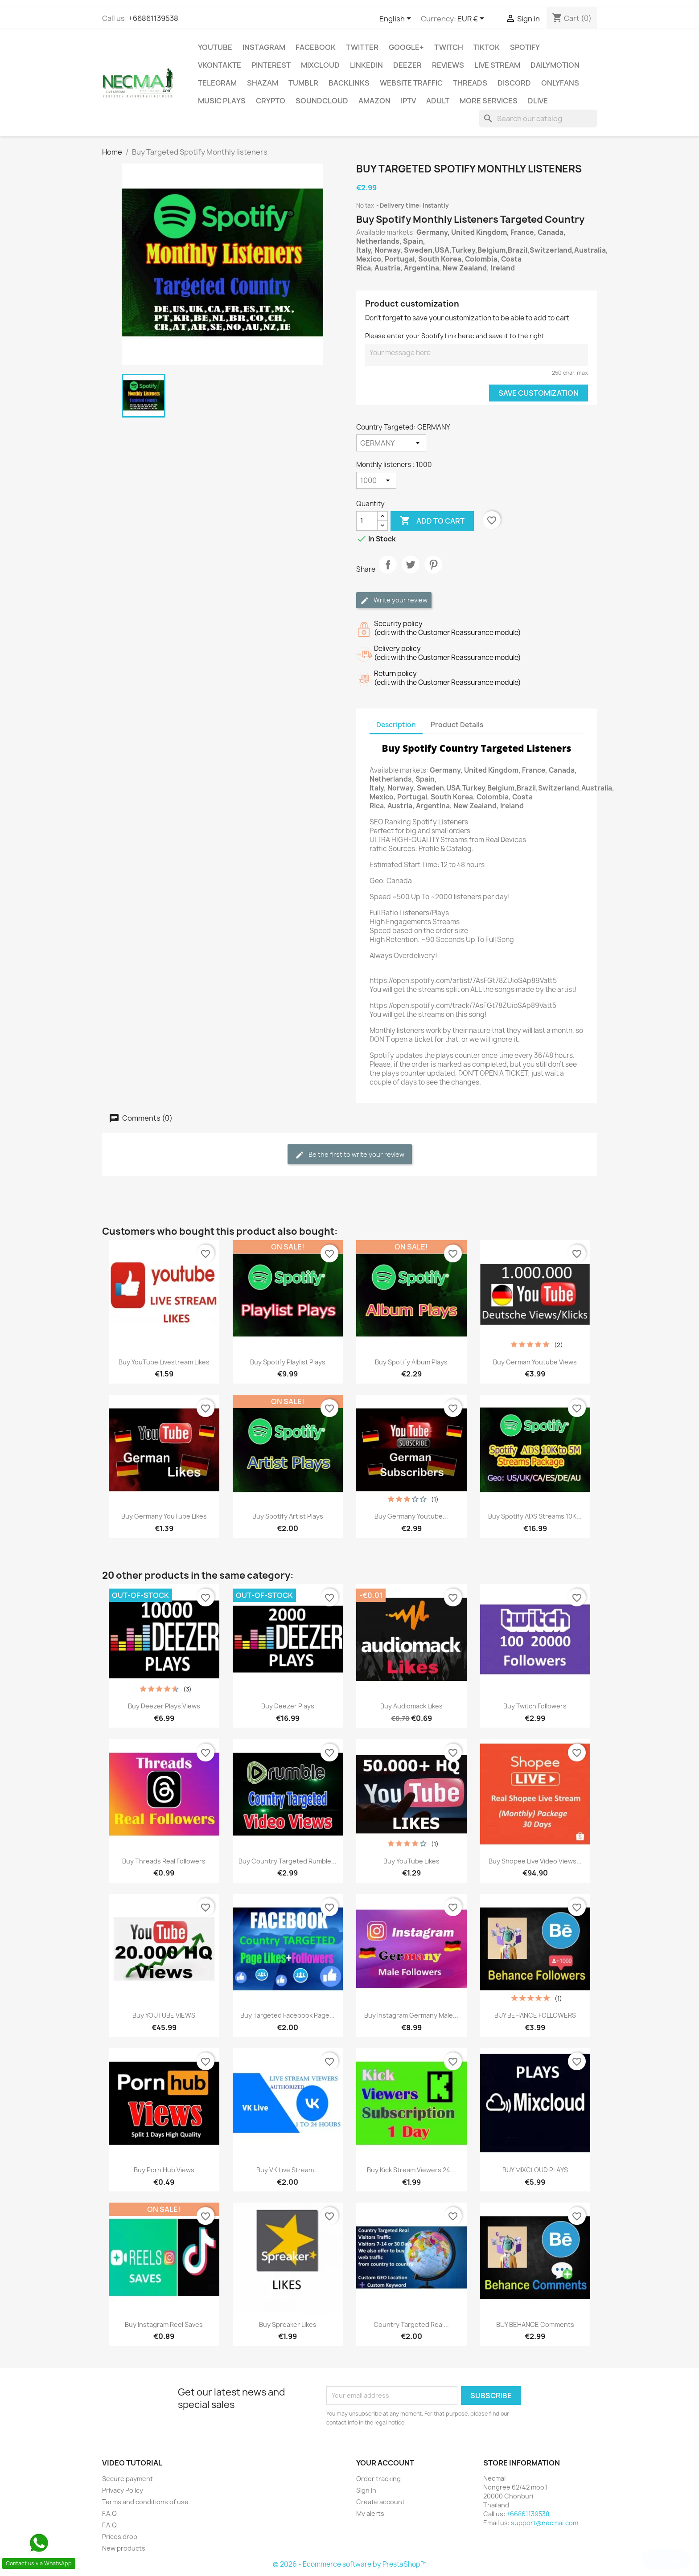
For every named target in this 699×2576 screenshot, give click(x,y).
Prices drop (119, 2536)
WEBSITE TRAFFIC (411, 83)
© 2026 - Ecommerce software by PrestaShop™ (350, 2564)
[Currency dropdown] (472, 19)
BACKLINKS (349, 83)
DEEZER (407, 65)
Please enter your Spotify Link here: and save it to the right (454, 336)
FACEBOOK (316, 47)
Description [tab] (396, 724)
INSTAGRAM (264, 47)
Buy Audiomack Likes (411, 1706)
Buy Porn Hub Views (164, 2170)
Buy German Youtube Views (535, 1362)
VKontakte (219, 65)
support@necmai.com (544, 2523)
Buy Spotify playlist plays (287, 1362)
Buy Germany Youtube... (411, 1516)
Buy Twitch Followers (535, 1706)
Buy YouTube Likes (411, 1861)
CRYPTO (270, 101)
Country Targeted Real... (411, 2324)
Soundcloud (322, 101)
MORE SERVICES (489, 101)
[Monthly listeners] (376, 480)
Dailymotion (555, 65)
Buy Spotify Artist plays (287, 1516)
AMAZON (374, 101)
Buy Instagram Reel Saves (164, 2324)
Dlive (538, 101)
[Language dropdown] (396, 19)
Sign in (366, 2490)
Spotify (525, 47)
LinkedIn (366, 65)
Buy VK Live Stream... (287, 2170)
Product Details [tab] (457, 724)
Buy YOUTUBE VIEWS (163, 2015)
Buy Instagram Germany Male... (411, 2015)
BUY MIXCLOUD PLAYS (535, 2170)
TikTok (486, 47)
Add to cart (432, 521)
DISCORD (514, 83)
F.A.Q (109, 2513)
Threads (470, 83)
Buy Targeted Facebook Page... (287, 2015)
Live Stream (497, 65)
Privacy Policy (122, 2490)
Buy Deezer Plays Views (164, 1706)
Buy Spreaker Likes (288, 2324)
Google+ (406, 47)
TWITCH (448, 47)
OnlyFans (560, 83)
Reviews (448, 65)
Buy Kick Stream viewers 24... (411, 2170)
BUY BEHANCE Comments (535, 2324)
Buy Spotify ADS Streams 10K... (535, 1516)
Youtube (215, 47)
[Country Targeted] (391, 442)
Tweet (410, 572)
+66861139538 (153, 18)
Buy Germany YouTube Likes (164, 1516)
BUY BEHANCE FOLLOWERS (535, 2015)
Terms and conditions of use (145, 2502)
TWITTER (362, 47)
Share (388, 572)
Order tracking (378, 2478)
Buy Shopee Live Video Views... (535, 1861)
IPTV (408, 101)
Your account (385, 2463)
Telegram (217, 83)
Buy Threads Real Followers (164, 1861)
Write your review (394, 600)
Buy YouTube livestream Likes (164, 1362)
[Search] (538, 118)
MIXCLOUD (320, 65)
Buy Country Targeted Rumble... (287, 1861)
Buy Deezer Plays (287, 1706)
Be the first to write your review (349, 1154)
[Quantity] (367, 521)
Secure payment (127, 2478)
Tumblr (303, 83)
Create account (380, 2502)
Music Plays (222, 101)
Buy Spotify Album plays (411, 1362)
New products (123, 2548)
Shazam (262, 83)
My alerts (370, 2513)
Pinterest (271, 65)
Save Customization (538, 393)
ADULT (437, 101)
